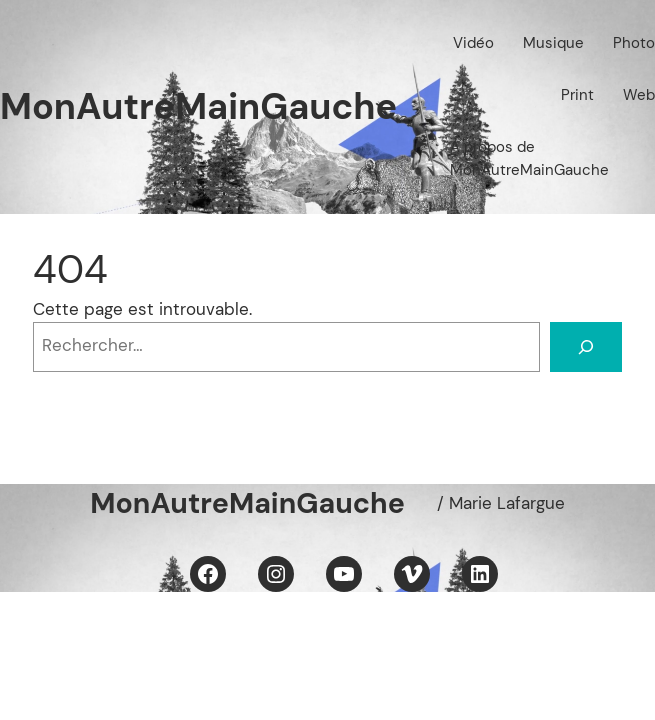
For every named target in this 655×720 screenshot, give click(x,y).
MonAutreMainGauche (198, 106)
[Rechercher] (586, 347)
